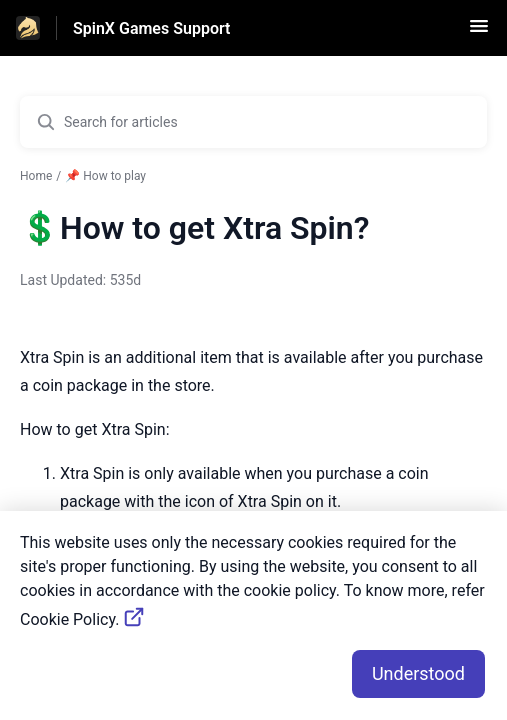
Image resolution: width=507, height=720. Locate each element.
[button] (479, 32)
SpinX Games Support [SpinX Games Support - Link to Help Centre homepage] (151, 28)
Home (36, 176)
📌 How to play (105, 176)
